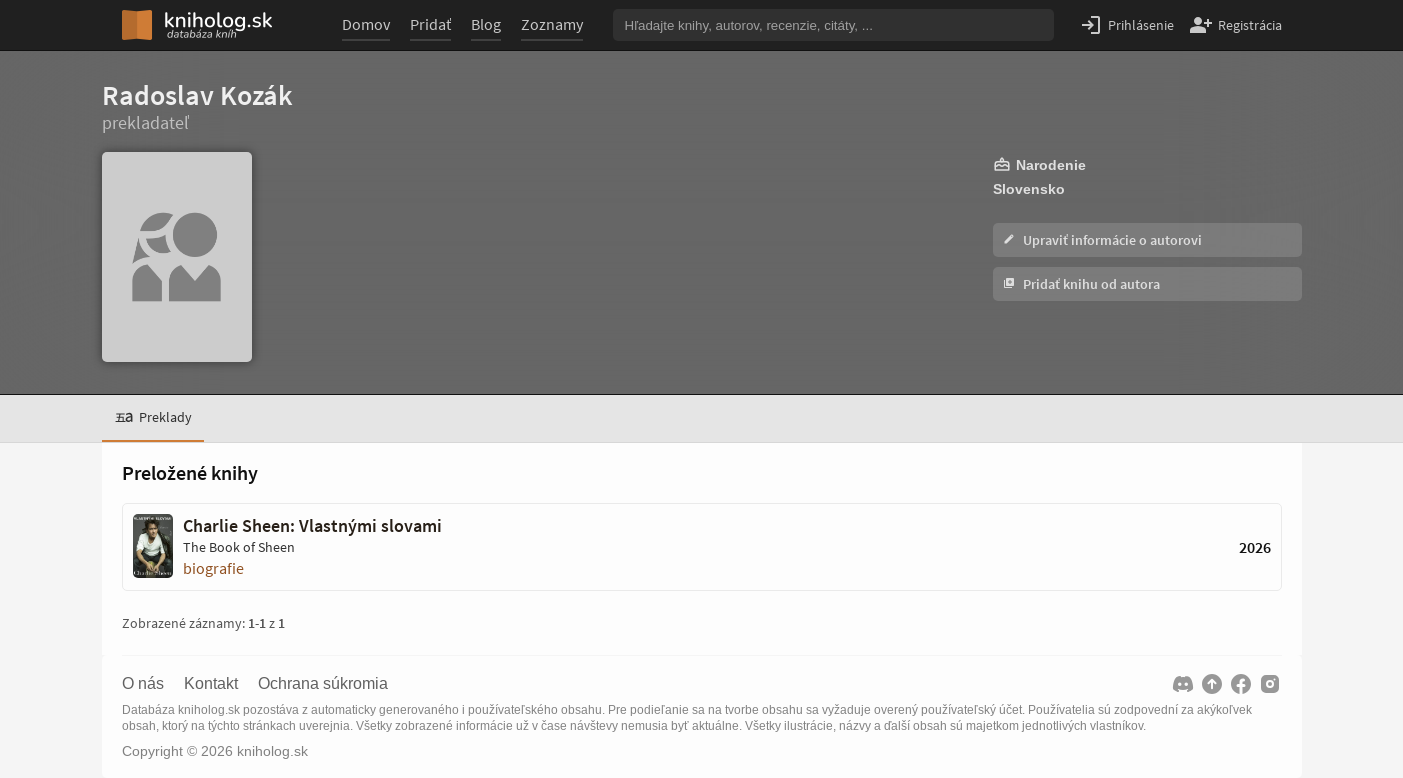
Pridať (430, 24)
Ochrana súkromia (323, 684)
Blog (486, 24)
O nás (143, 684)
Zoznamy (552, 24)
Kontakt (211, 684)
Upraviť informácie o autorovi (1102, 240)
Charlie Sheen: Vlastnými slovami (312, 526)
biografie (213, 568)
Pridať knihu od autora (1081, 284)
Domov (366, 24)
